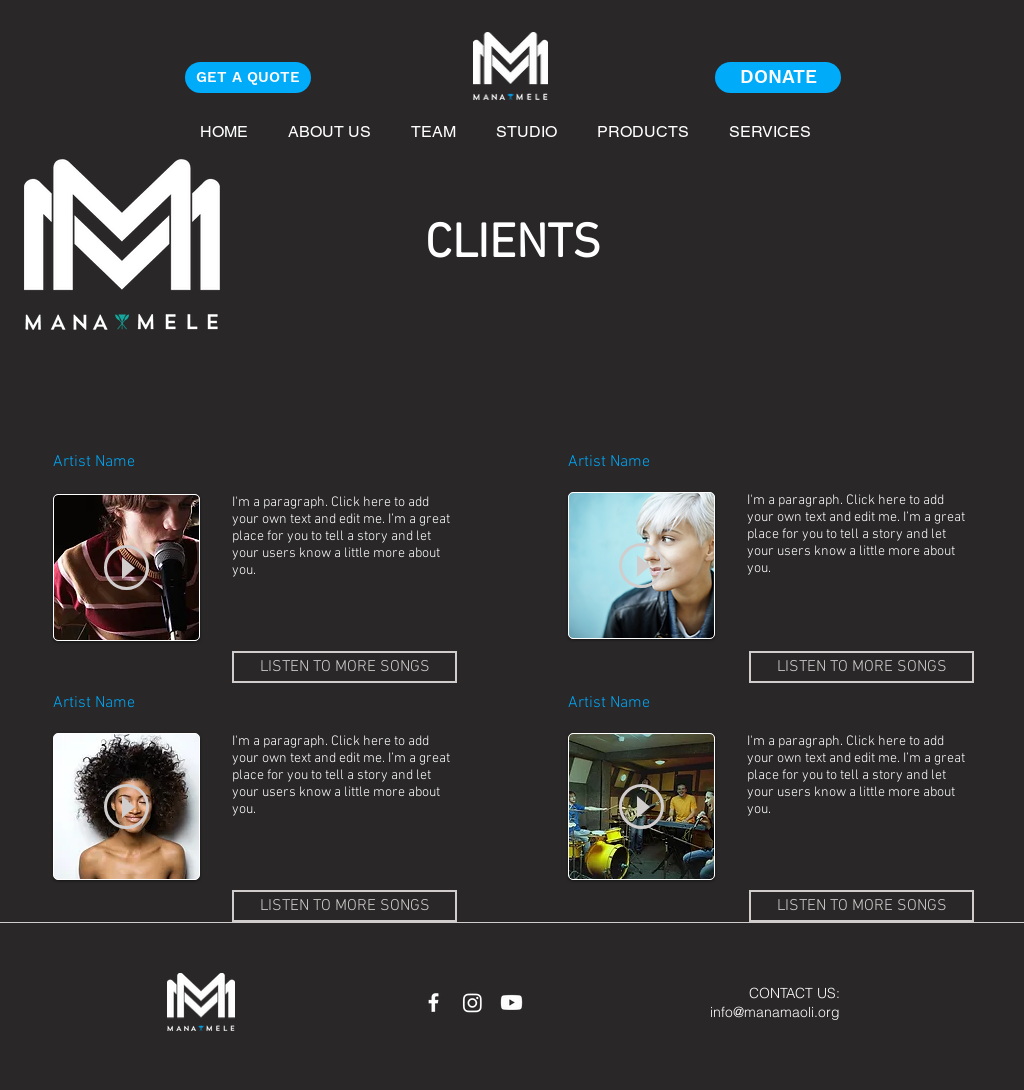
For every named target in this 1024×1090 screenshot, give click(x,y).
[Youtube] (511, 1002)
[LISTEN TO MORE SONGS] (344, 667)
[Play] (126, 567)
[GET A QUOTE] (248, 77)
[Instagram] (472, 1002)
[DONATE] (778, 77)
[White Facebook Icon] (433, 1002)
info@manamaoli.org (775, 1012)
